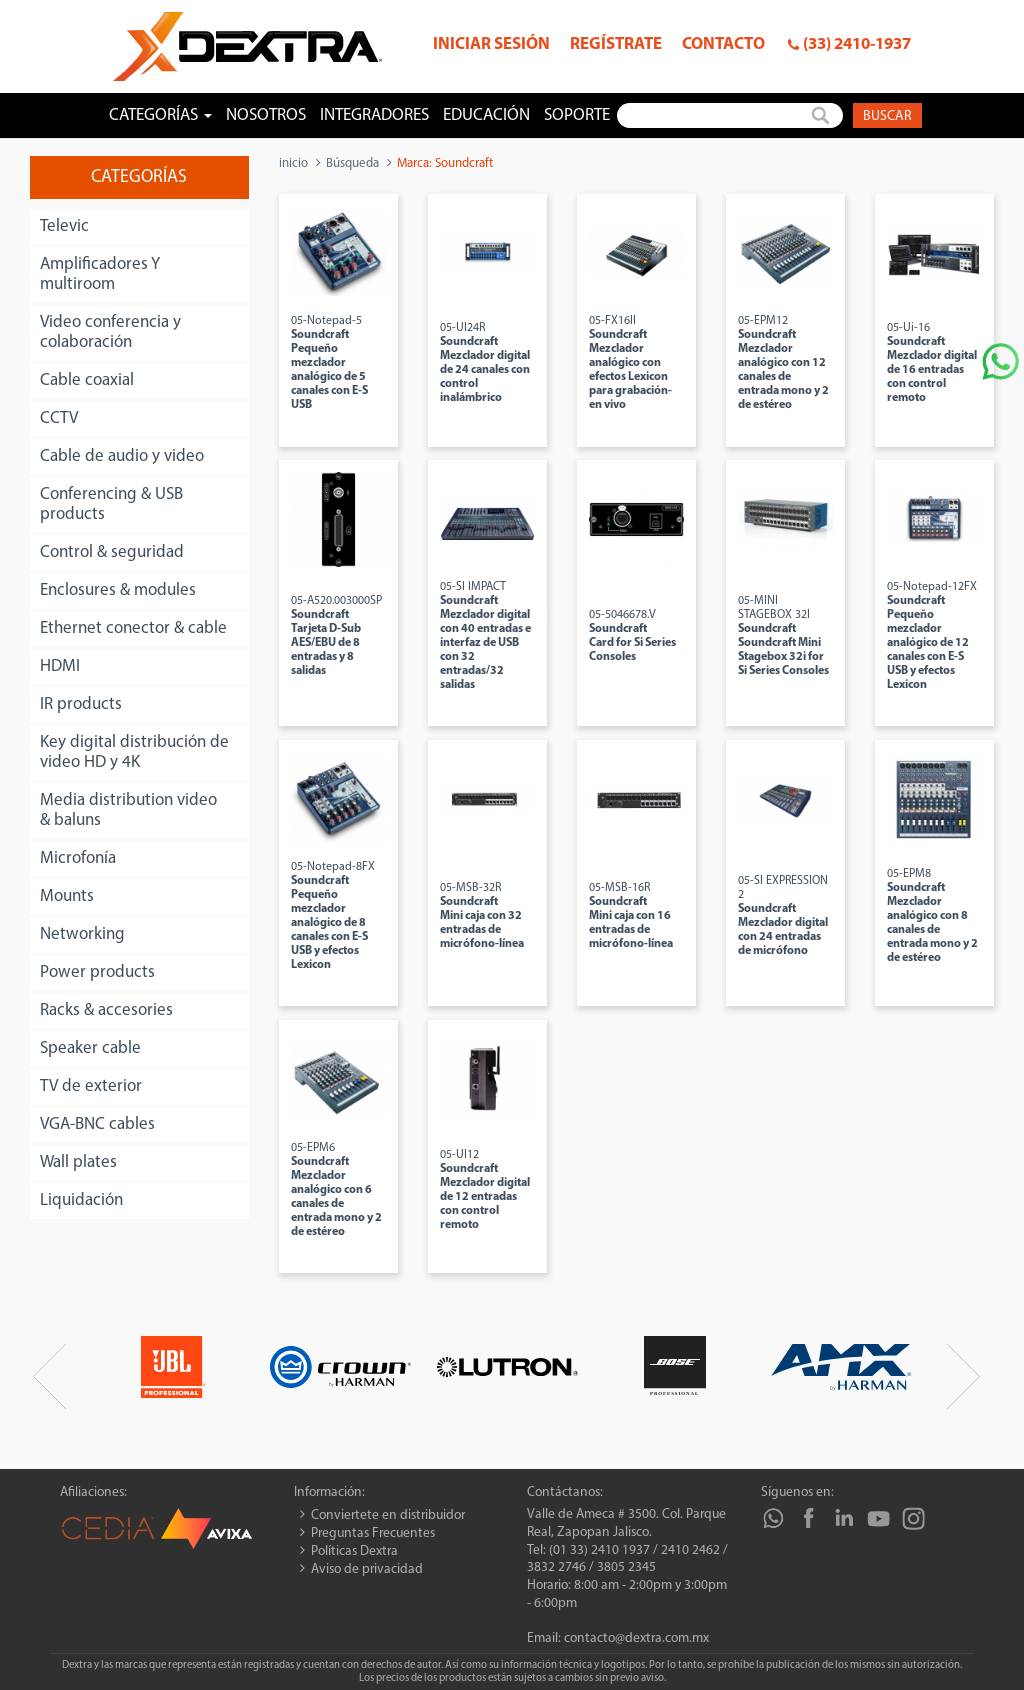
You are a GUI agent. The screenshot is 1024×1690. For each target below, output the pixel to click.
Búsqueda (352, 163)
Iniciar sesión (491, 44)
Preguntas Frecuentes (373, 1533)
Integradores (374, 115)
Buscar (887, 116)
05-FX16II (630, 363)
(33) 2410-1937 (857, 44)
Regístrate (616, 44)
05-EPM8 (932, 916)
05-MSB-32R (482, 916)
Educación (486, 115)
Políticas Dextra (354, 1551)
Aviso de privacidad (367, 1569)
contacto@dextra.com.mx (636, 1638)
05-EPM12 (783, 363)
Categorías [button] (160, 115)
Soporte (577, 115)
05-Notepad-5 (329, 363)
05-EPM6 (336, 1190)
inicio (293, 163)
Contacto (723, 44)
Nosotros (266, 115)
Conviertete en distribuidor (388, 1515)
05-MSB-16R (631, 916)
